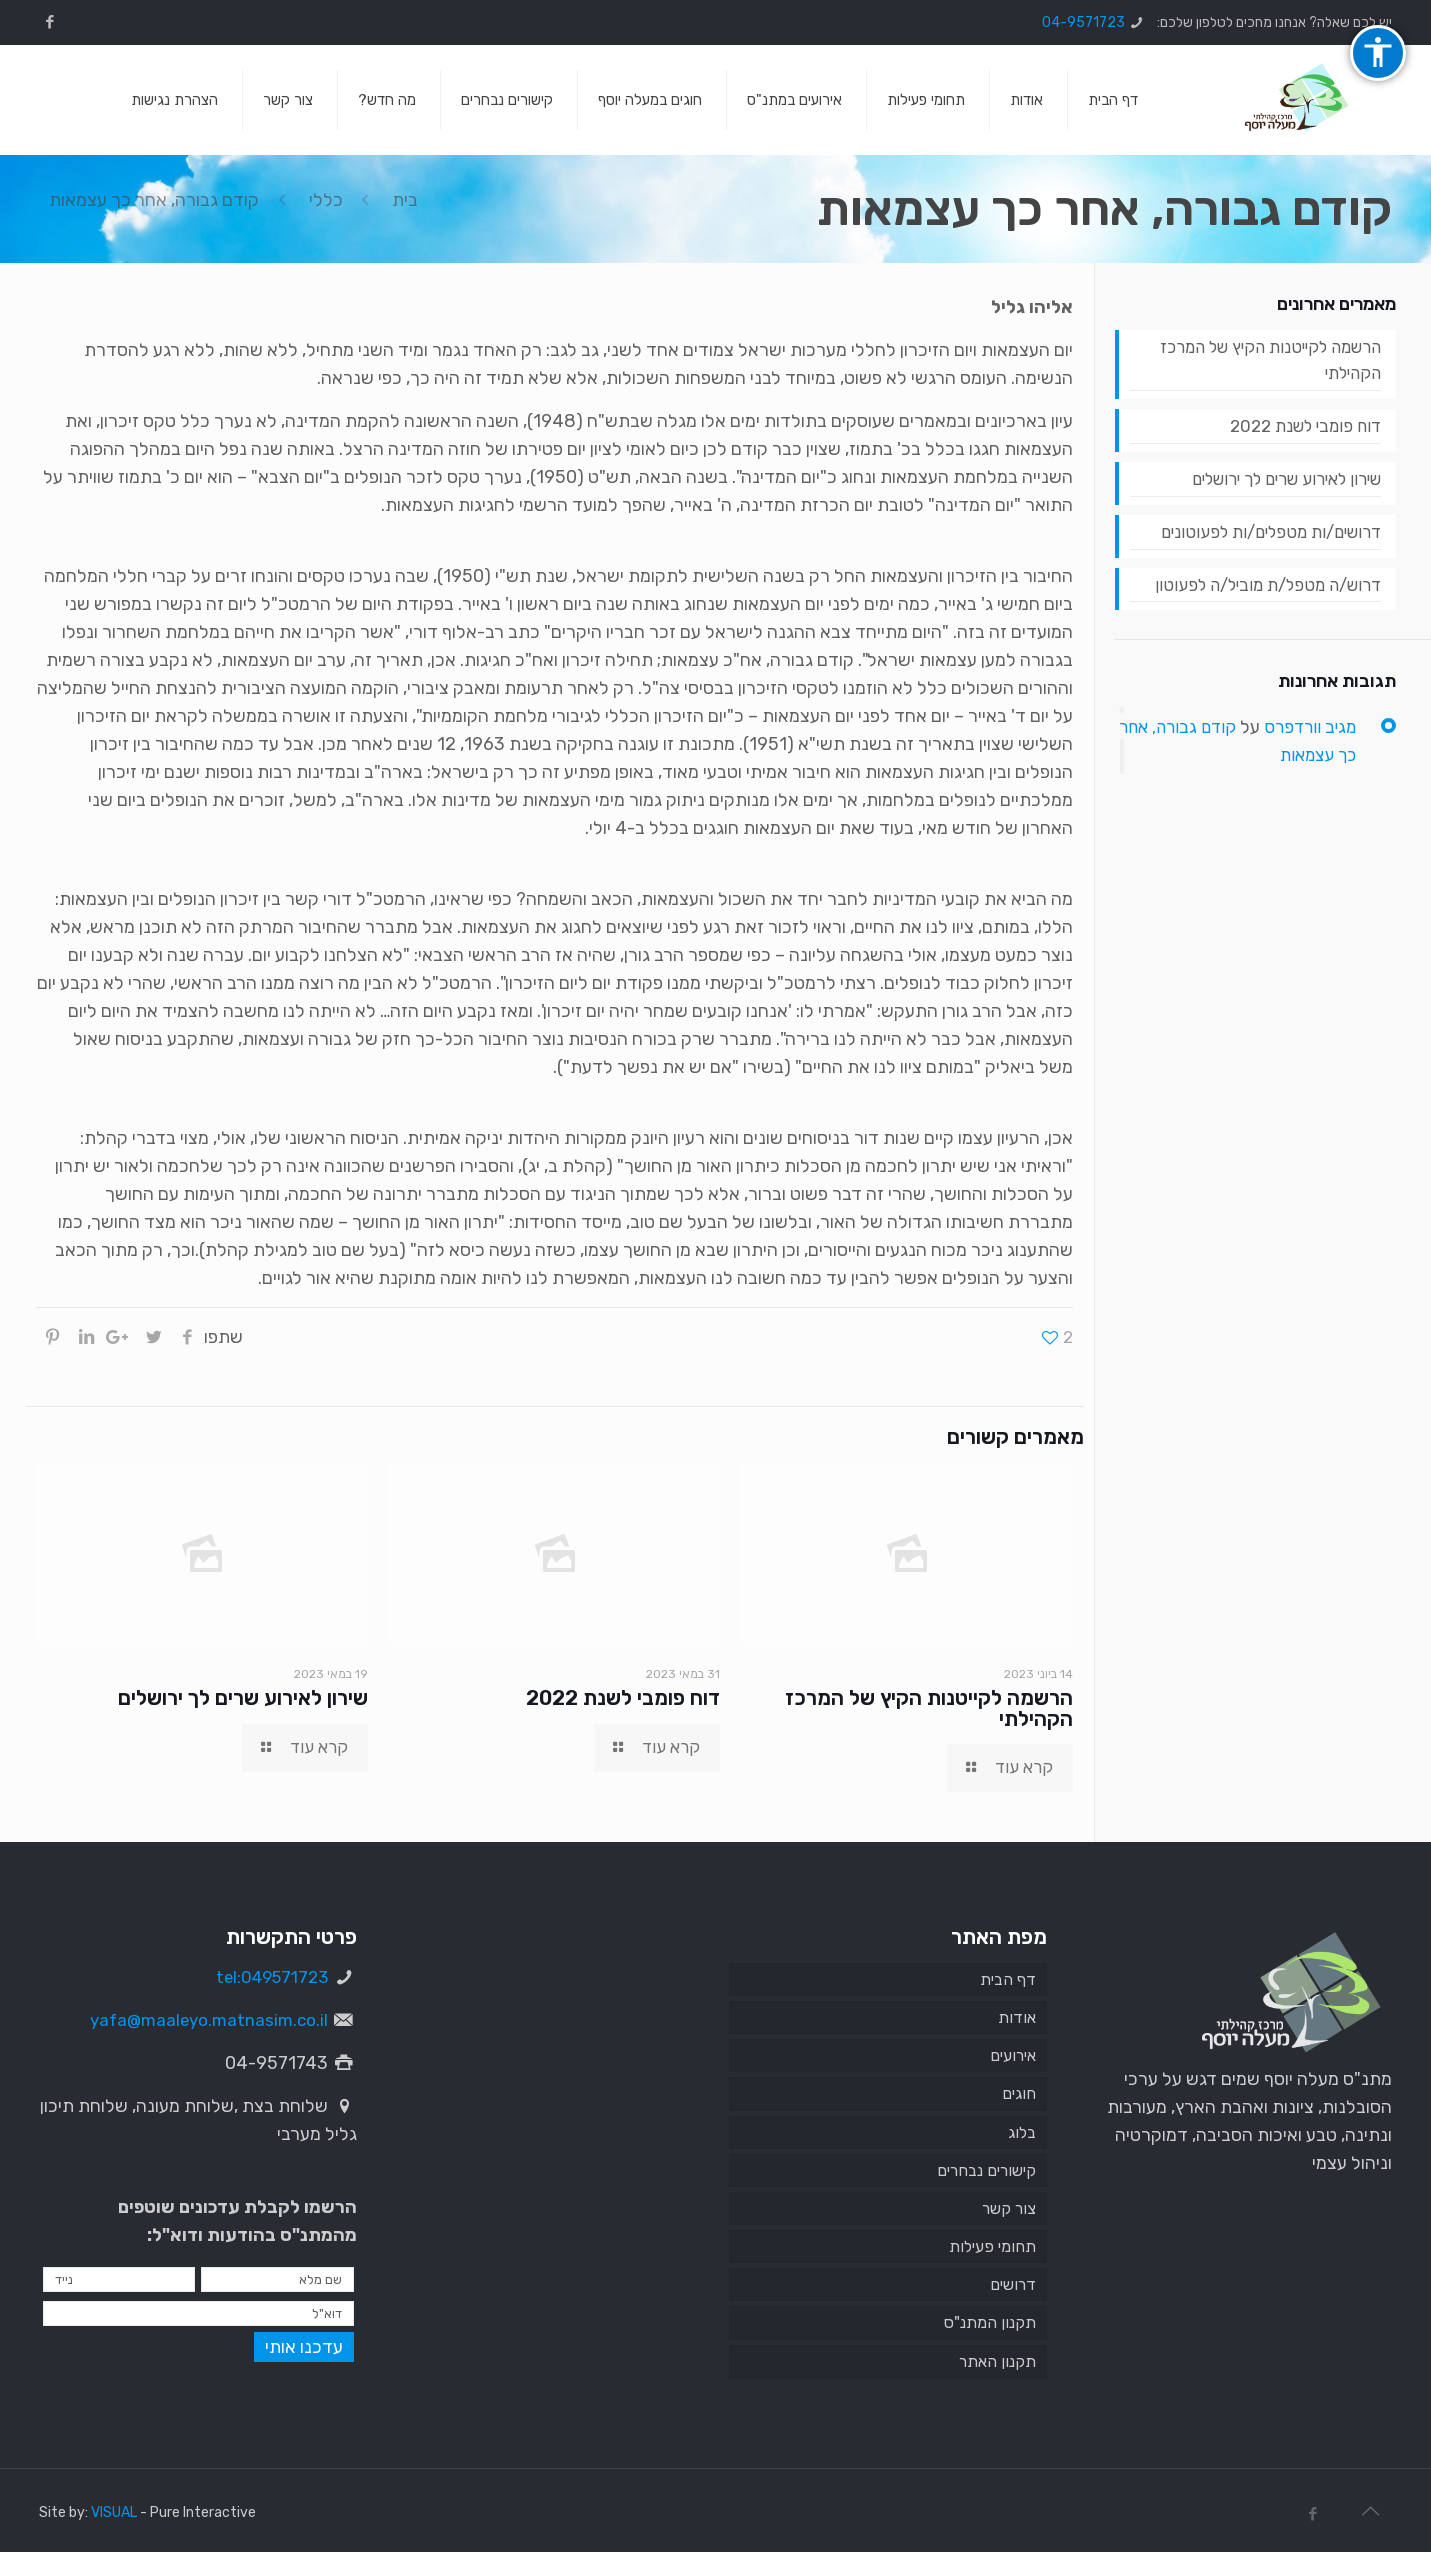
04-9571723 (1083, 22)
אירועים (1013, 2056)
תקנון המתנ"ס (990, 2323)
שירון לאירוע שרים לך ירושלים (243, 1698)
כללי (326, 200)
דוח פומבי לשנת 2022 (623, 1698)
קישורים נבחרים (986, 2170)
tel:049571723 (267, 1977)
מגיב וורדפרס (1307, 740)
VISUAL (114, 2512)
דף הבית (1008, 1979)
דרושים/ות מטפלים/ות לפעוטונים (1261, 542)
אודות (1017, 2017)
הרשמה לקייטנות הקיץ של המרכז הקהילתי (929, 1708)
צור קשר (1009, 2208)
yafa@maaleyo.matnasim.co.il (203, 2020)
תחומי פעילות (992, 2247)
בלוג (1022, 2132)
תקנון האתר (997, 2361)
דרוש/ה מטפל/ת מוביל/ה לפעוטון (1258, 597)
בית (405, 200)
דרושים (1013, 2285)
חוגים (1019, 2094)
